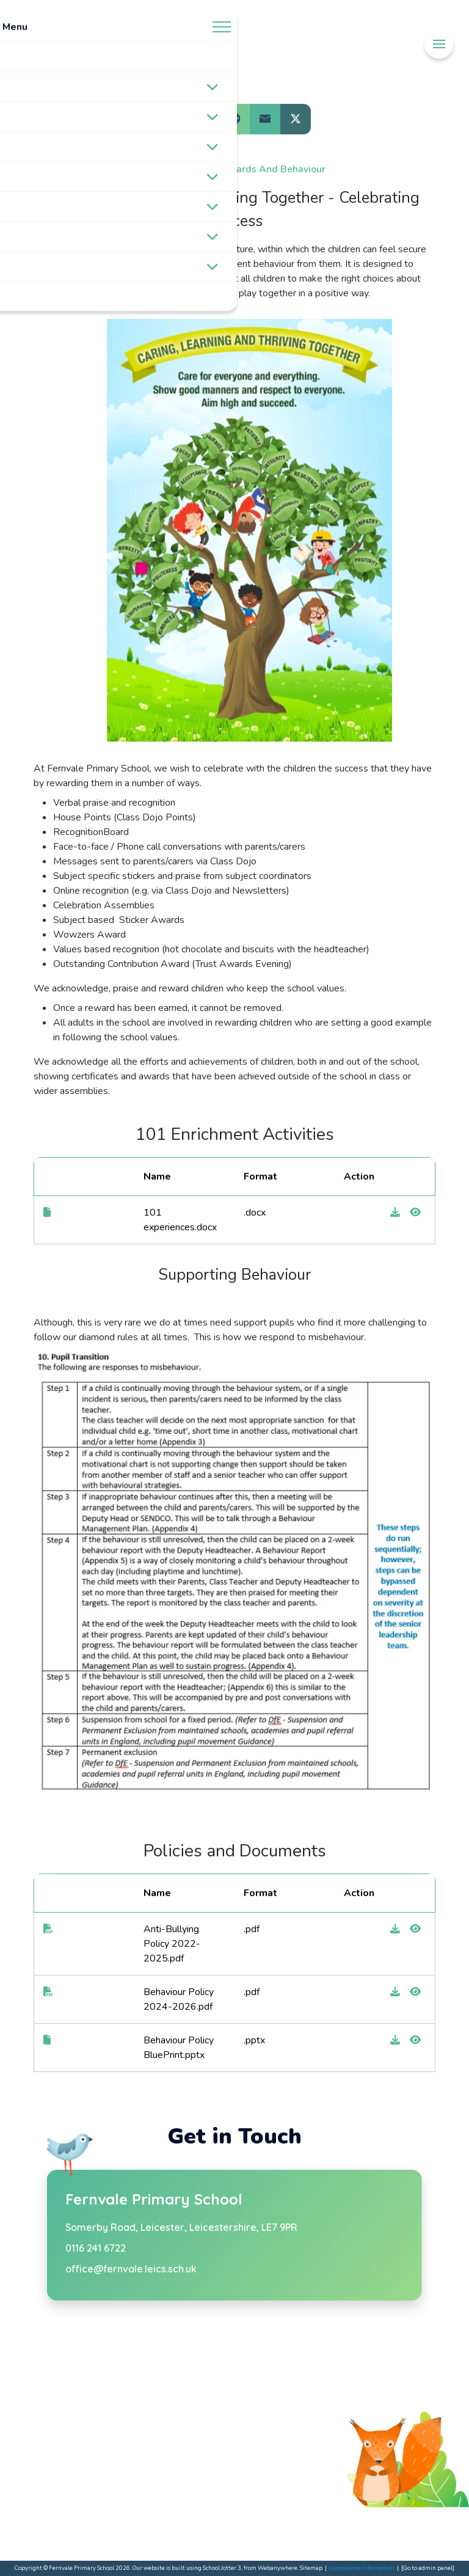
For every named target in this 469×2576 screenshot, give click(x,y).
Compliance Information (361, 2568)
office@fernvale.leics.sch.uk (131, 2269)
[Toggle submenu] (212, 86)
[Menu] (439, 44)
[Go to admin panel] (427, 2568)
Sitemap (311, 2568)
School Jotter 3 (222, 2568)
